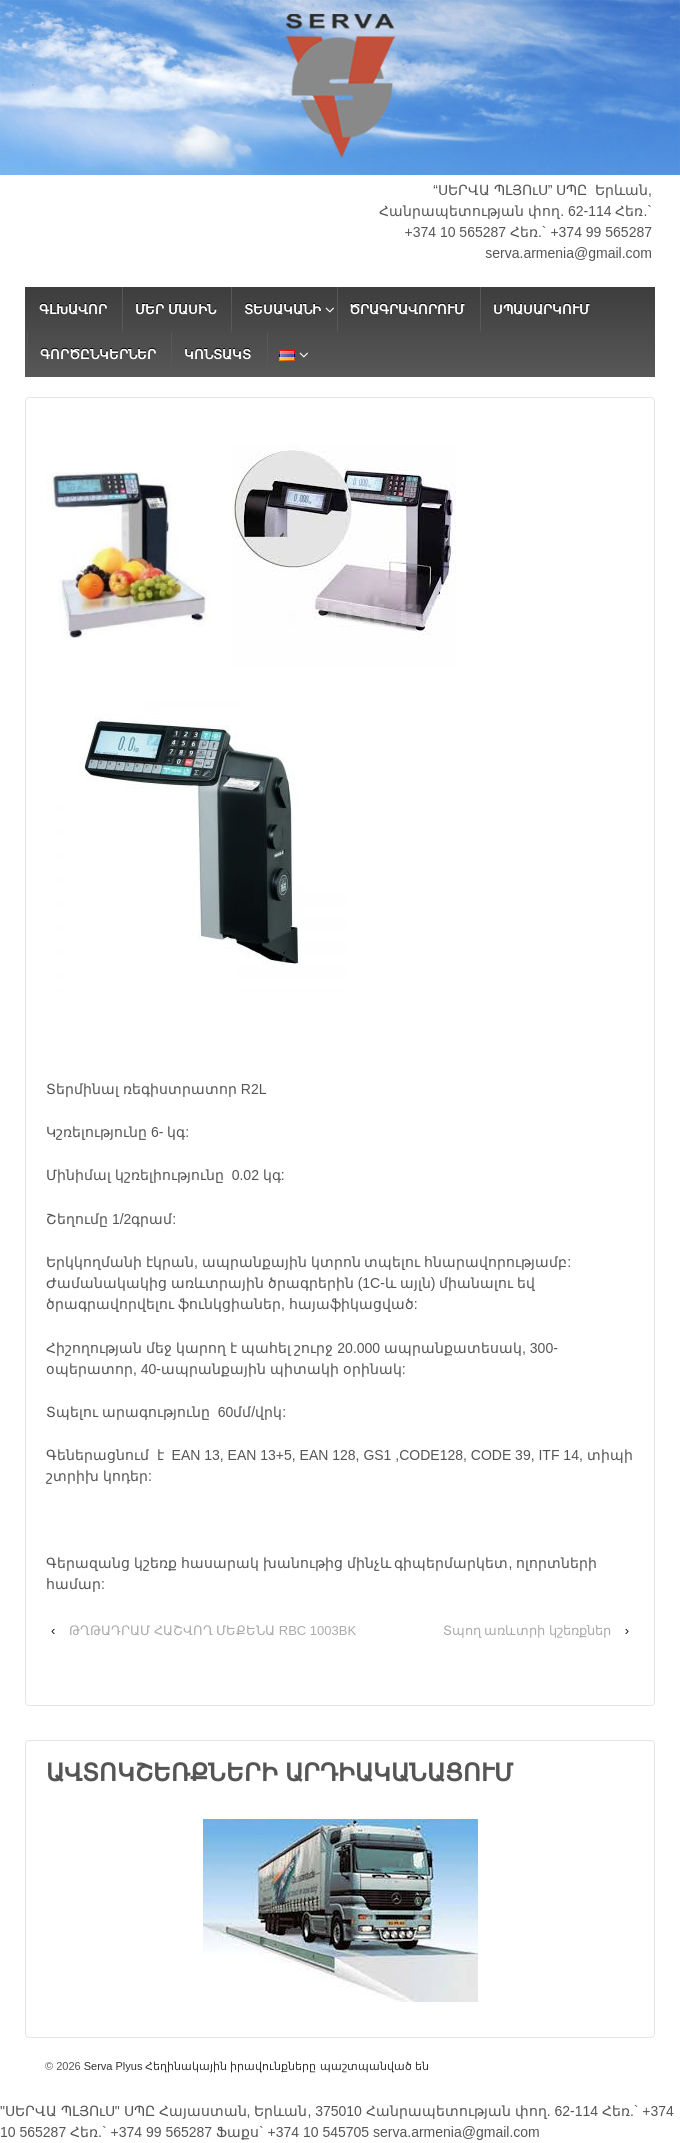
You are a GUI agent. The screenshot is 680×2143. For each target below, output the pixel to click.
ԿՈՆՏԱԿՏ (217, 354)
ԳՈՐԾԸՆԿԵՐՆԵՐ (98, 354)
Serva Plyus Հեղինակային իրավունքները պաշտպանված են (255, 2066)
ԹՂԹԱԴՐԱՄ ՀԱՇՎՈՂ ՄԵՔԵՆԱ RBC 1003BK (212, 1630)
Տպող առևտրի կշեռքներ (527, 1630)
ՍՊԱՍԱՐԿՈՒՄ (541, 309)
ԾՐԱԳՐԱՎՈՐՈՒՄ (406, 309)
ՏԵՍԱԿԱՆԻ (282, 309)
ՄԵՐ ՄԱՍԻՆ (175, 309)
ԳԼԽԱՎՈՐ (73, 309)
